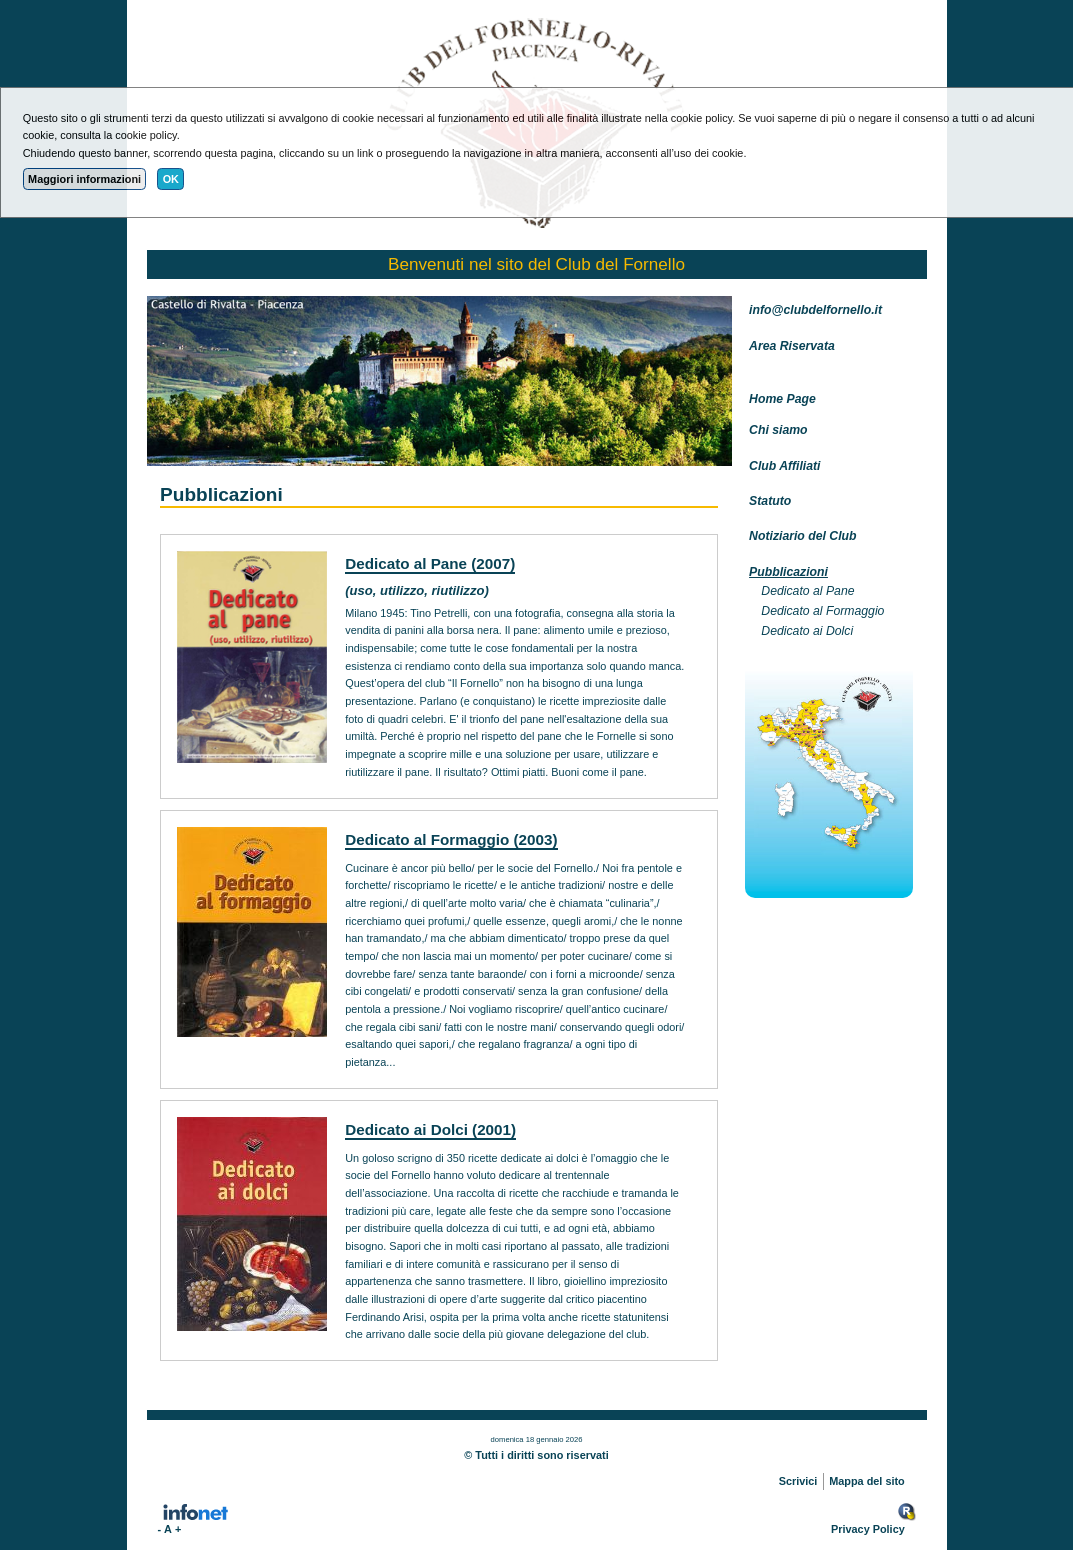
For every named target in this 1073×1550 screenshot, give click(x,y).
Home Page (782, 399)
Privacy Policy (868, 1529)
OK (171, 179)
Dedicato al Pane (807, 591)
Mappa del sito (867, 1481)
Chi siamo (778, 430)
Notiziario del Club (802, 536)
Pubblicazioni (788, 572)
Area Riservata (792, 346)
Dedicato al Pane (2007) (430, 563)
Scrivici (798, 1481)
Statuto (770, 501)
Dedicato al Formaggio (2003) (451, 839)
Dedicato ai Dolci (807, 631)
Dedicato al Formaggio (822, 611)
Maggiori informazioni (84, 179)
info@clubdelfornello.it (815, 310)
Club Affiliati (784, 466)
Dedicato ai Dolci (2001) (430, 1129)
